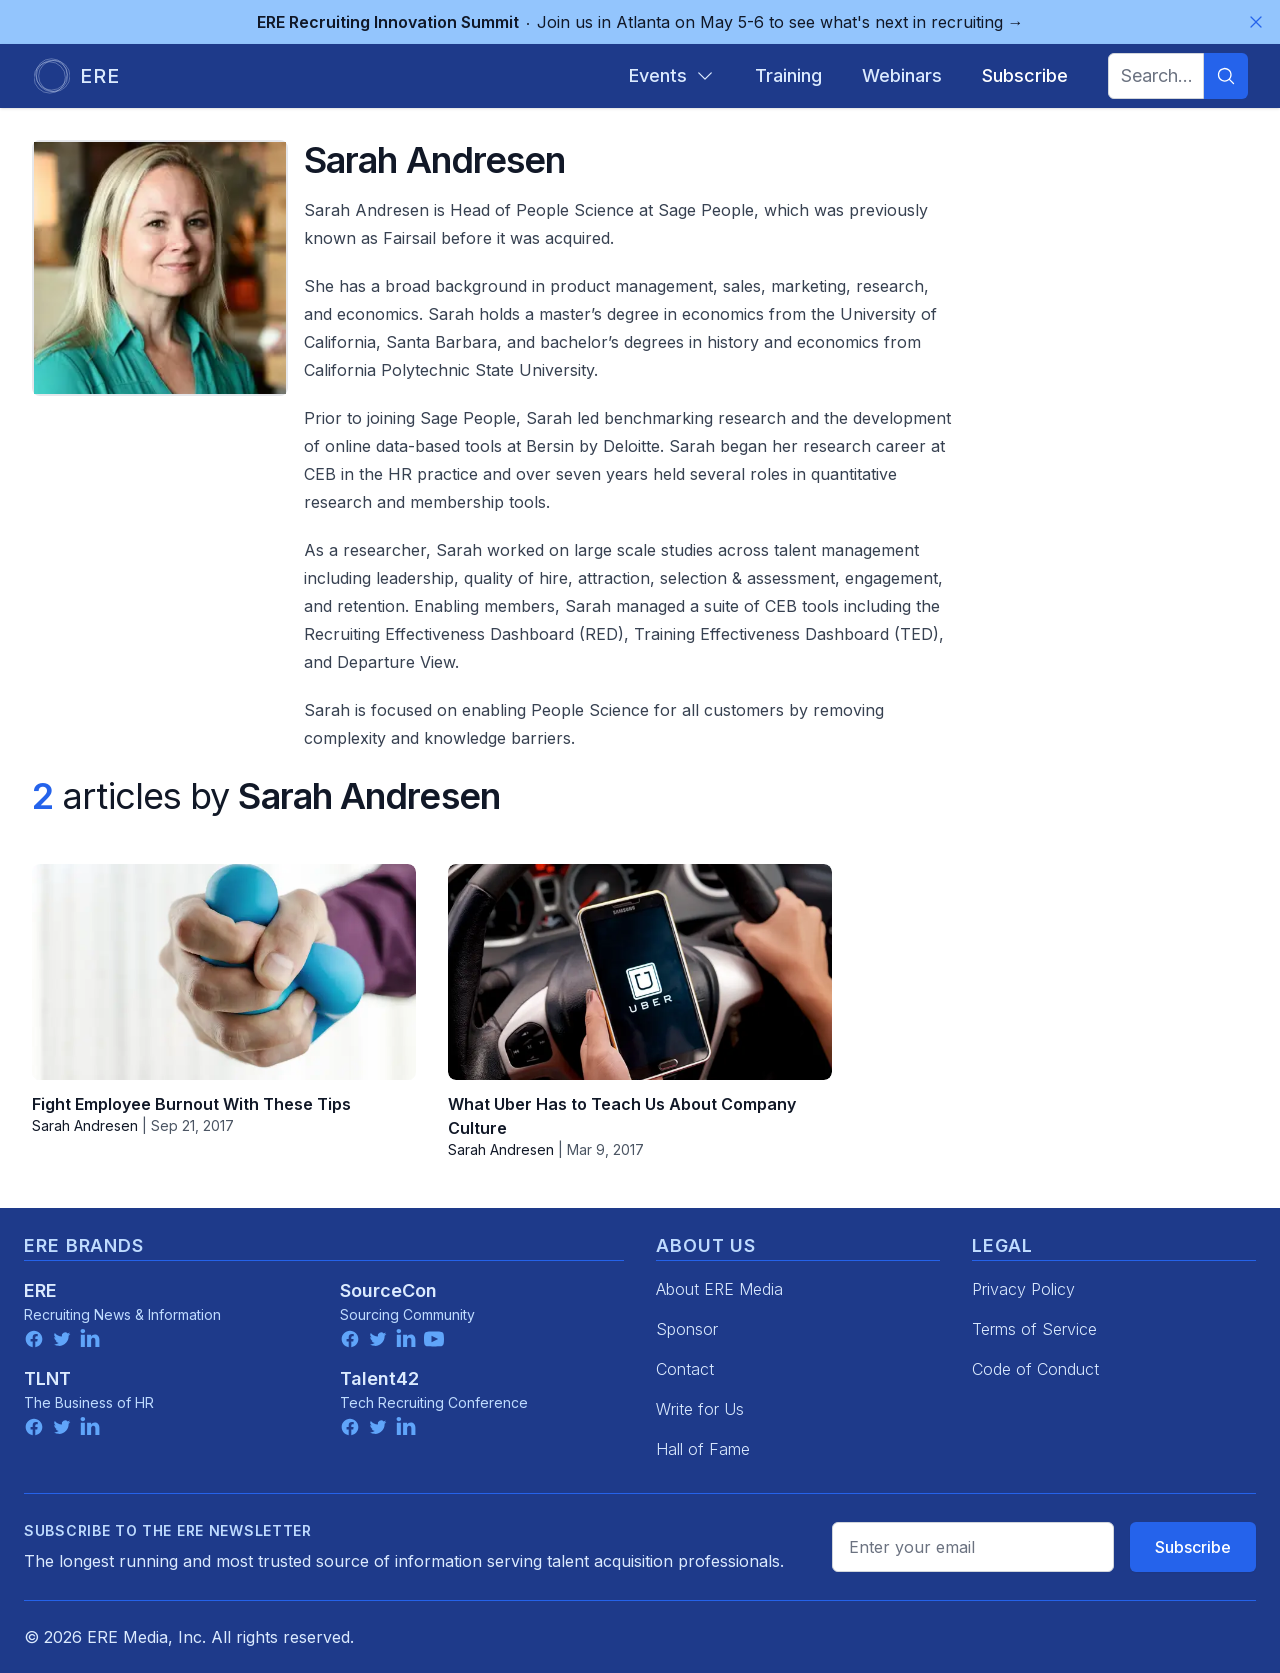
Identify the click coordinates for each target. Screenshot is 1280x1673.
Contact (685, 1369)
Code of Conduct (1035, 1369)
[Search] (1226, 76)
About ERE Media (719, 1289)
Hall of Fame (703, 1449)
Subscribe (1193, 1547)
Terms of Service (1034, 1329)
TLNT (47, 1378)
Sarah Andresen (85, 1125)
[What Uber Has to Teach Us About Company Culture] (640, 972)
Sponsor (687, 1329)
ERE (40, 1290)
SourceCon (388, 1290)
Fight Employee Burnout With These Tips (191, 1104)
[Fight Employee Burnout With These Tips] (224, 972)
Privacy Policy (1023, 1289)
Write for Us (700, 1409)
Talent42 (379, 1378)
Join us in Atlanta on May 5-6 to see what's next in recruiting (640, 22)
